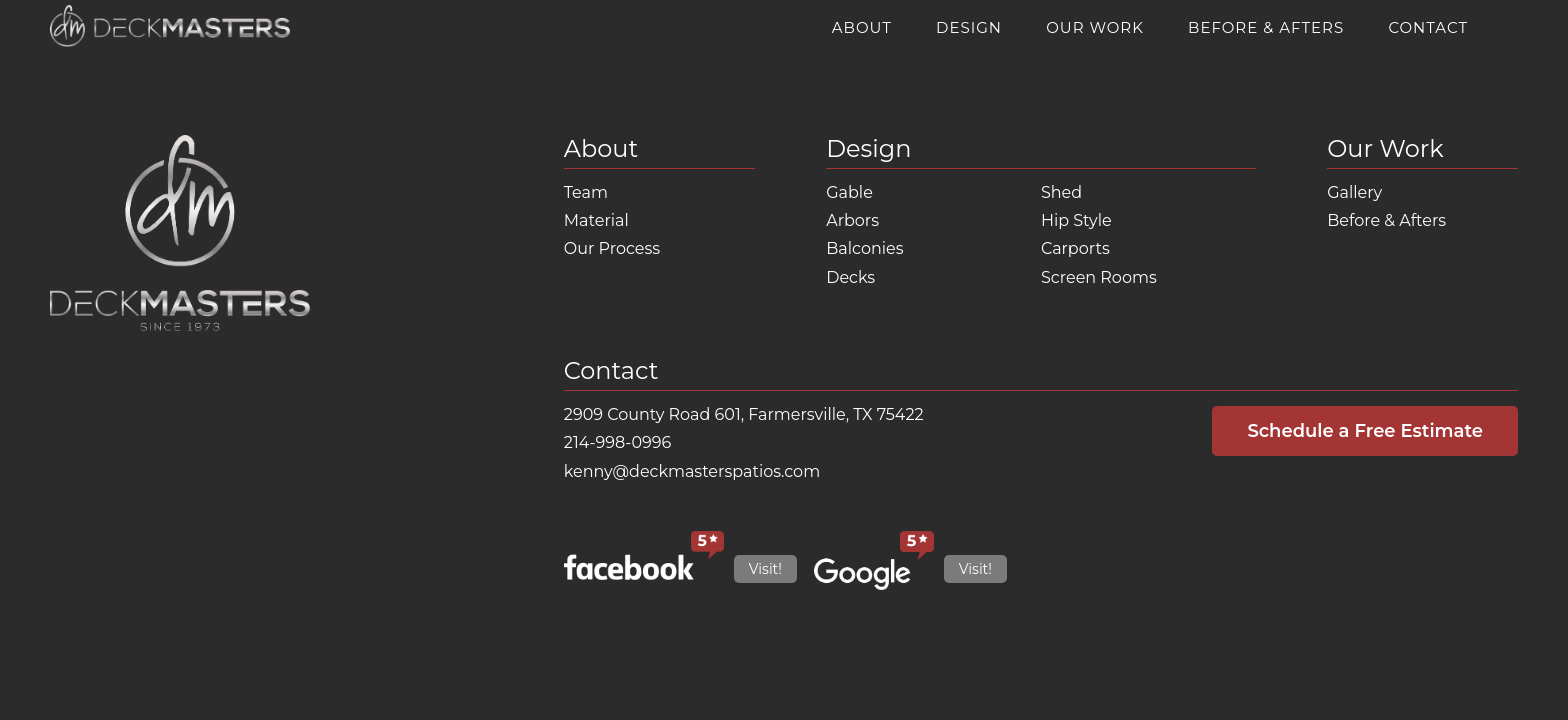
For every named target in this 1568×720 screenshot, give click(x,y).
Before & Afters (1266, 27)
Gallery (1354, 192)
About (862, 27)
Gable (849, 192)
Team (586, 192)
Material (596, 220)
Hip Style (1076, 220)
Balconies (864, 248)
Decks (850, 277)
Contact (1428, 27)
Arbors (852, 220)
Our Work (1095, 27)
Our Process (612, 248)
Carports (1075, 248)
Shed (1061, 192)
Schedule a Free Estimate (1365, 431)
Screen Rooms (1099, 277)
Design (969, 27)
